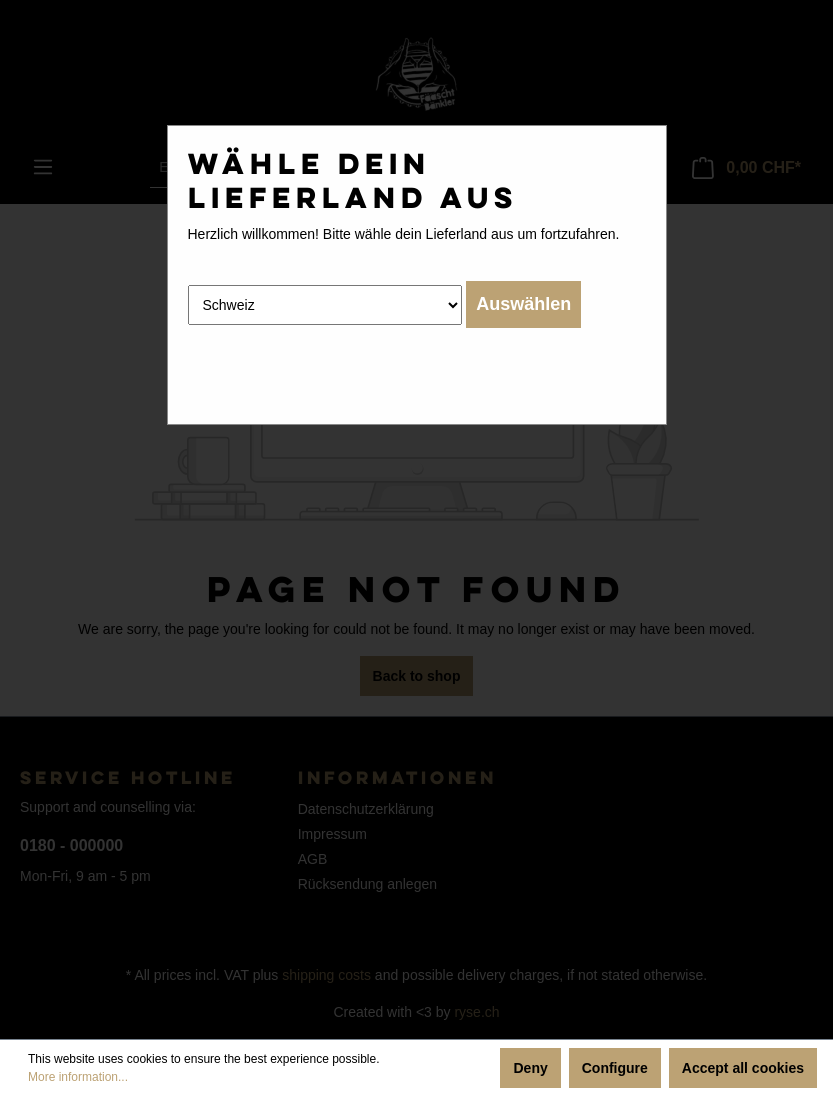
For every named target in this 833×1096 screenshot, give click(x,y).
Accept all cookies (743, 1068)
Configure (615, 1068)
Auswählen (523, 304)
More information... (78, 1077)
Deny (530, 1068)
